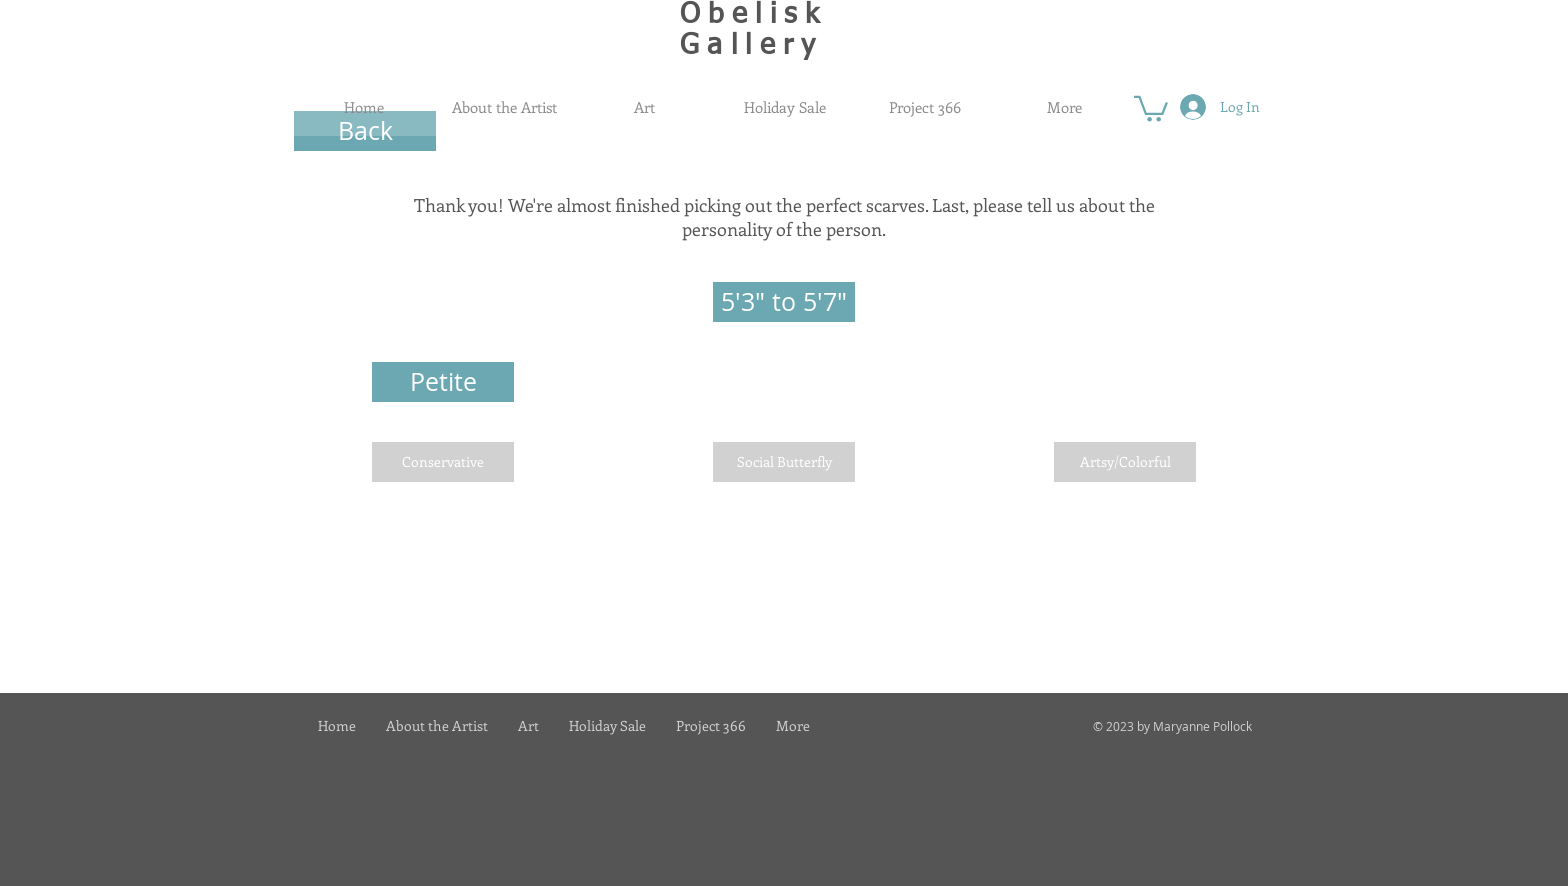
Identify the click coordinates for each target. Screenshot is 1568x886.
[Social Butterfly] (784, 462)
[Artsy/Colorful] (1125, 462)
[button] (1151, 107)
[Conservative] (443, 462)
